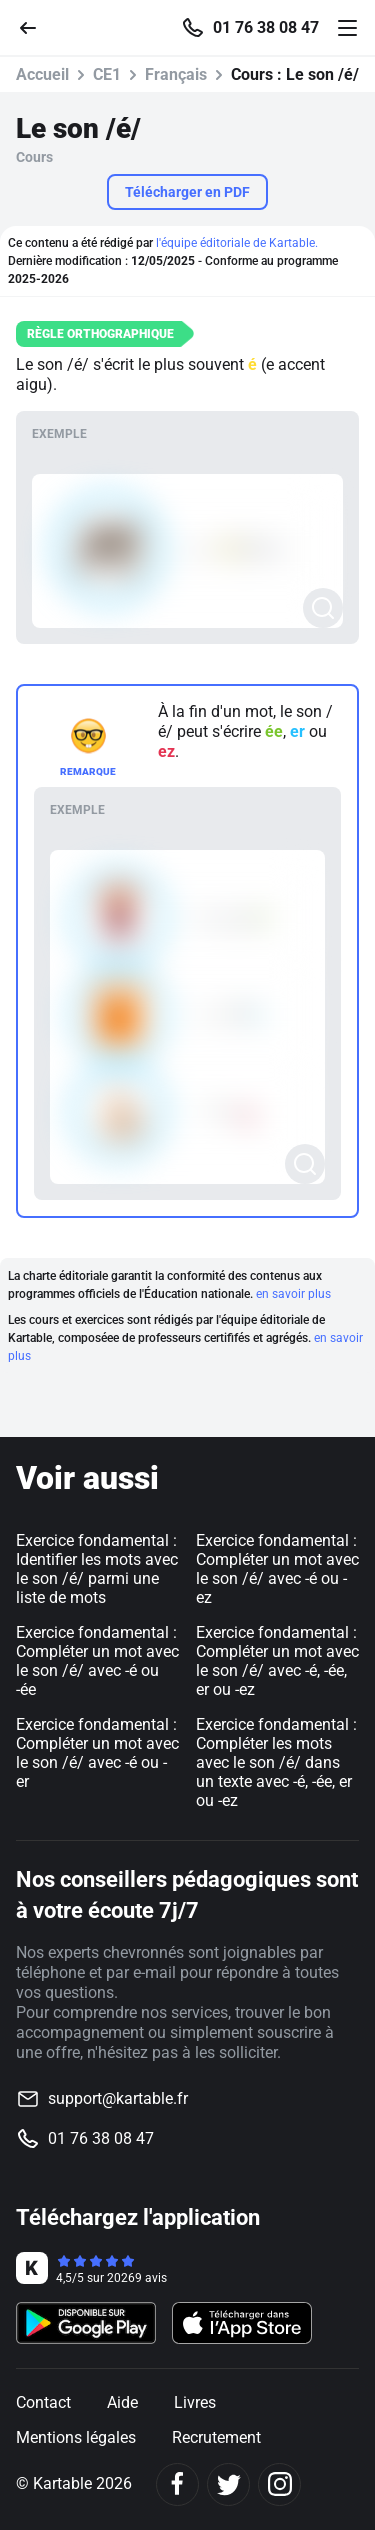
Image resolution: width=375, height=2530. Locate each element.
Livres (195, 2402)
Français (176, 74)
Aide (122, 2402)
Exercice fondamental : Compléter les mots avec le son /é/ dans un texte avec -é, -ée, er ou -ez (276, 1762)
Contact (43, 2402)
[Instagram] (279, 2484)
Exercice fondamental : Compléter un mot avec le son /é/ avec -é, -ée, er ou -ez (277, 1661)
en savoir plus (293, 1294)
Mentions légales (76, 2437)
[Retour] (36, 26)
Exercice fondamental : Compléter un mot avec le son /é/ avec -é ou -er (97, 1753)
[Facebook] (177, 2484)
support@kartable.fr (118, 2098)
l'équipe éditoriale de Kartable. (237, 243)
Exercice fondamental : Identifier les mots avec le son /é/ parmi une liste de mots (97, 1569)
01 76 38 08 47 (266, 28)
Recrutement (216, 2437)
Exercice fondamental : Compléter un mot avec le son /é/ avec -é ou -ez (277, 1569)
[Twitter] (228, 2484)
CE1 (107, 74)
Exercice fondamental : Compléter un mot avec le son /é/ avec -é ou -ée (97, 1661)
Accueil (42, 74)
